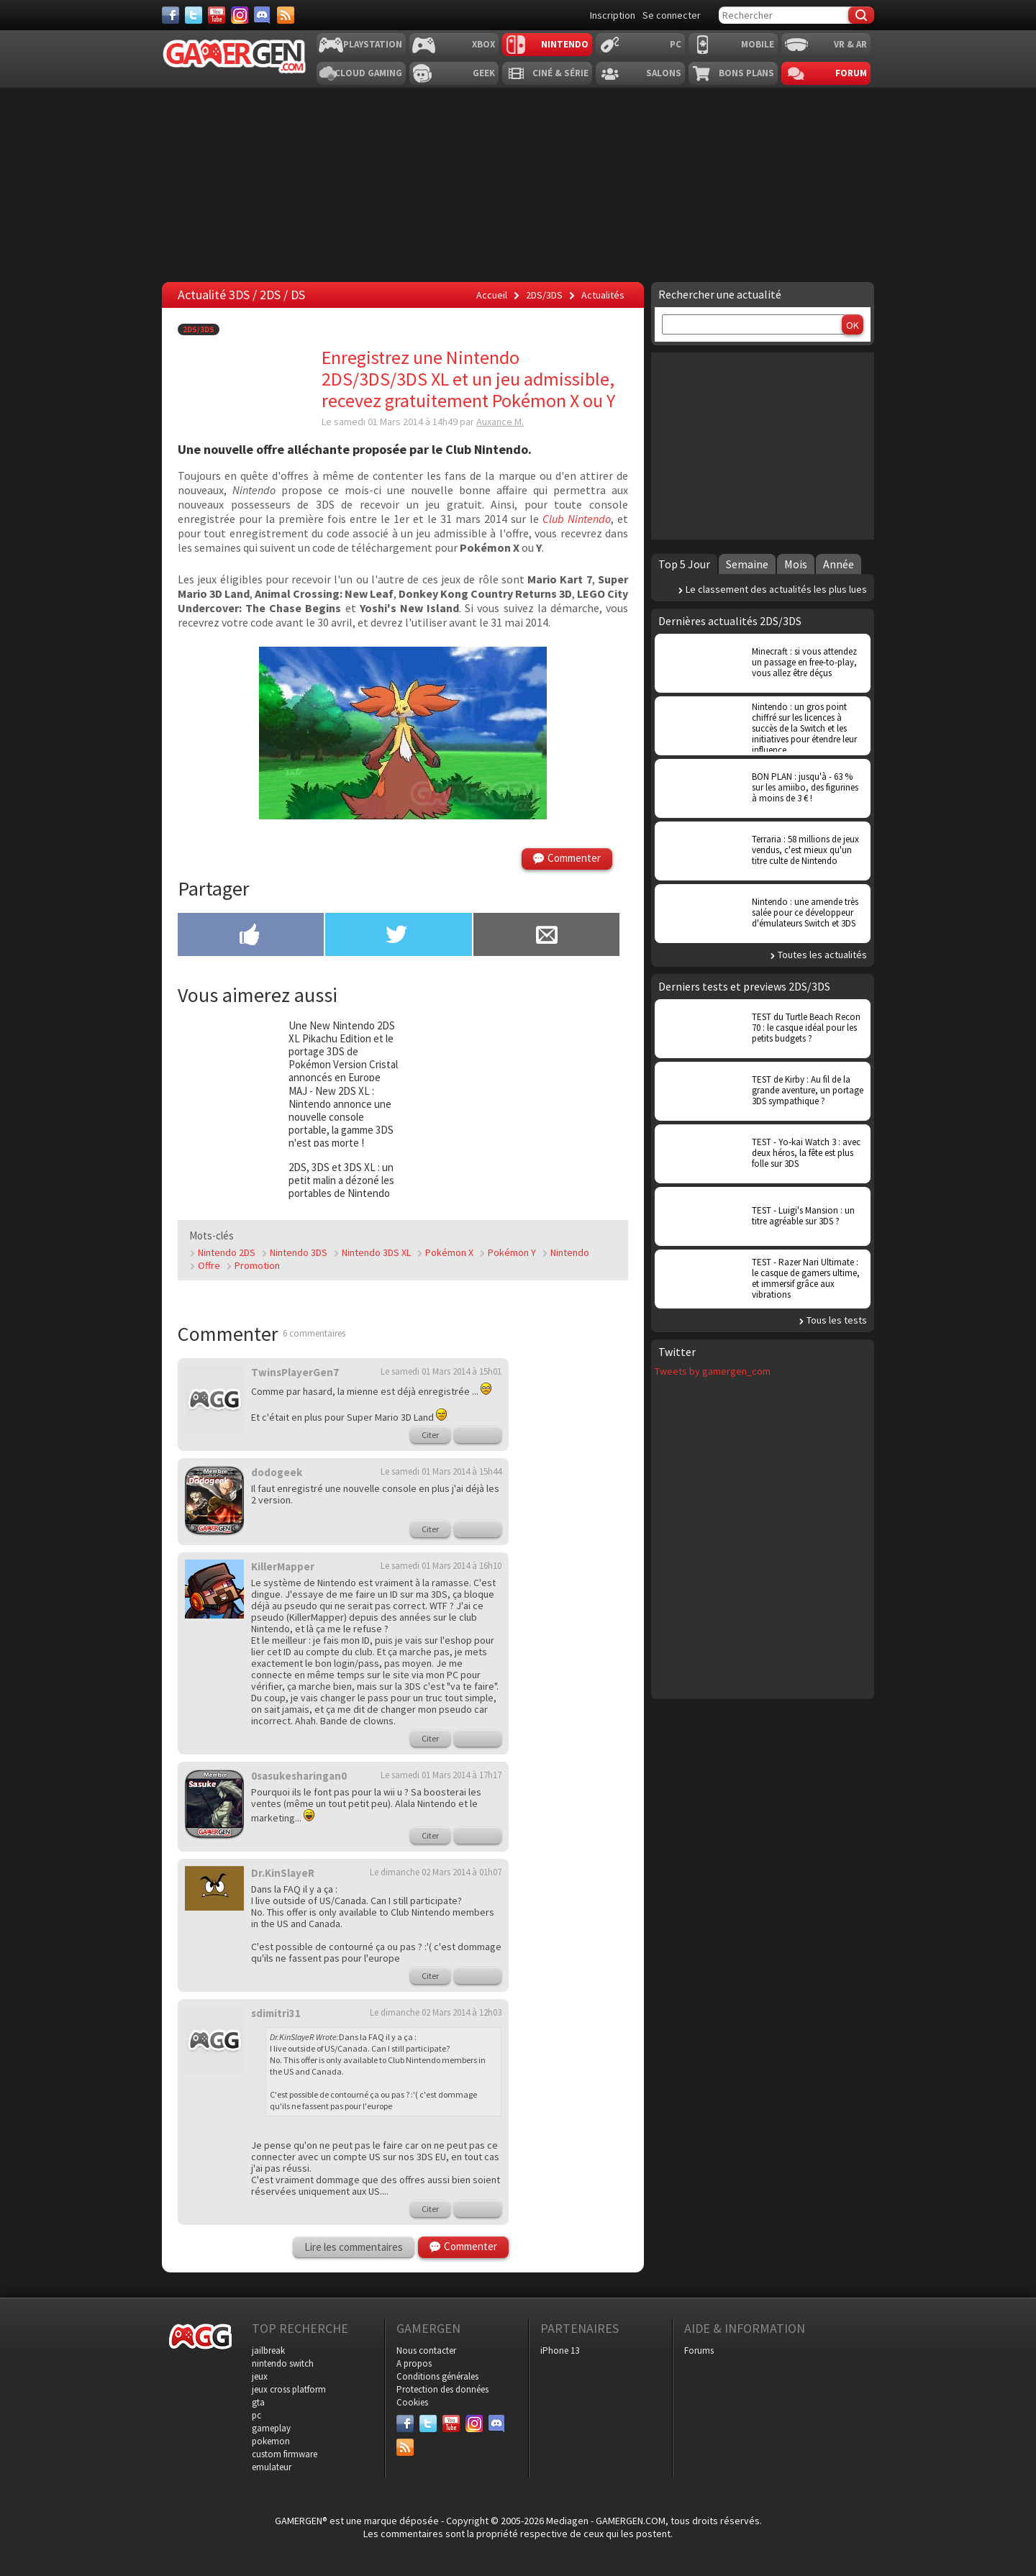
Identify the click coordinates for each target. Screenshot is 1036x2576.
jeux (260, 2376)
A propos (414, 2363)
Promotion (257, 1265)
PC (675, 44)
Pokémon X (449, 1252)
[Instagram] (239, 15)
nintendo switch (283, 2363)
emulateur (271, 2467)
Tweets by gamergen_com (713, 1371)
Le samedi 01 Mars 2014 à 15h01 (441, 1371)
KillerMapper (282, 1566)
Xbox (483, 44)
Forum (851, 73)
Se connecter (671, 15)
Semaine (747, 564)
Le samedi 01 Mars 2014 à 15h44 (441, 1471)
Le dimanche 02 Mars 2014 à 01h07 (435, 1872)
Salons (663, 73)
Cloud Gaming (368, 73)
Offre (209, 1265)
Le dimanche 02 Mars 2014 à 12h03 (435, 2012)
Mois (795, 564)
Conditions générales (437, 2376)
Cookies (412, 2402)
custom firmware (284, 2454)
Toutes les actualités (822, 954)
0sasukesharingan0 (299, 1776)
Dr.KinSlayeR (282, 1873)
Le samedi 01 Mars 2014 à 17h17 (441, 1775)
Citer (430, 1434)
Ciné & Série (560, 73)
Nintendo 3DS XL (376, 1252)
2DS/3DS (198, 329)
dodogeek (276, 1472)
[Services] (285, 15)
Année (838, 564)
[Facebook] (170, 15)
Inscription (612, 15)
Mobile (757, 44)
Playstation (372, 44)
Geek (484, 73)
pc (256, 2415)
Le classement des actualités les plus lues (776, 589)
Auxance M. (500, 421)
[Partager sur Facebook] (251, 936)
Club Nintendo (576, 518)
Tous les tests (836, 1320)
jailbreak (268, 2350)
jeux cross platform (289, 2389)
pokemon (271, 2441)
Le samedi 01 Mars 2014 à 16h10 (441, 1566)
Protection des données (442, 2389)
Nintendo (565, 44)
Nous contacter (426, 2350)
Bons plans (746, 73)
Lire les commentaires (353, 2247)
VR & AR (850, 44)
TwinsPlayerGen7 (295, 1372)
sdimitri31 (276, 2013)
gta (258, 2402)
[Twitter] (193, 15)
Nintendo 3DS (298, 1252)
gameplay (271, 2428)
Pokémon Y (512, 1252)
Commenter (574, 858)
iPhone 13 (559, 2350)
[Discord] (262, 15)
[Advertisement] (579, 1573)
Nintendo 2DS (226, 1252)
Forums (699, 2350)
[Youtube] (216, 15)
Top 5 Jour (684, 564)
